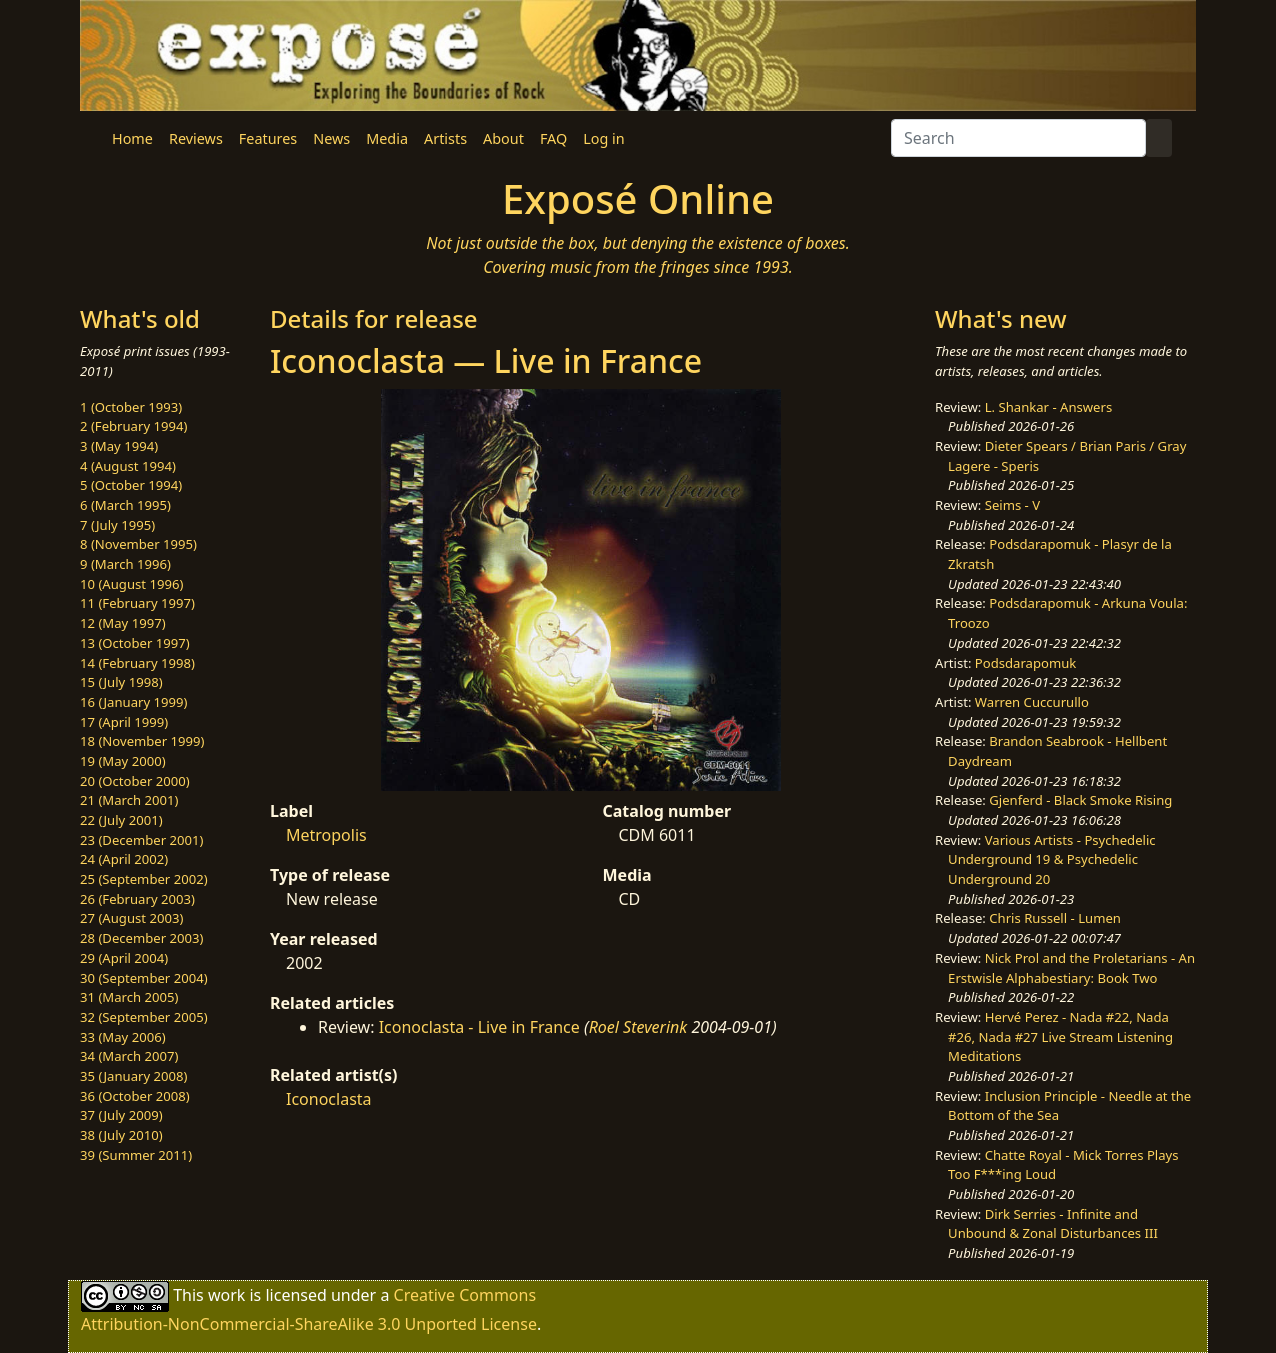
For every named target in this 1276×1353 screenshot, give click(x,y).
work (226, 1295)
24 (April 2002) (124, 859)
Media (387, 138)
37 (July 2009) (121, 1115)
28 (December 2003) (141, 938)
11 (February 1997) (137, 603)
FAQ (553, 138)
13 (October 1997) (135, 643)
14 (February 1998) (137, 663)
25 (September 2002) (144, 879)
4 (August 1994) (128, 466)
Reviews (196, 138)
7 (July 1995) (117, 525)
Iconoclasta (329, 1099)
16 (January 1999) (133, 702)
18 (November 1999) (142, 741)
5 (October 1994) (131, 485)
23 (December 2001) (141, 840)
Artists (445, 138)
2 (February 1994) (133, 426)
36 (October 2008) (135, 1096)
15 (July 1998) (121, 682)
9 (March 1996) (125, 564)
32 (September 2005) (144, 1017)
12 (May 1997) (123, 623)
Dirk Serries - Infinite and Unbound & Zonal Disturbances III (1053, 1224)
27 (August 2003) (131, 918)
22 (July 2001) (121, 820)
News (331, 138)
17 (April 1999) (124, 722)
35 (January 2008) (133, 1076)
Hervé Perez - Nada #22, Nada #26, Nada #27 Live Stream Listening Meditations (1060, 1036)
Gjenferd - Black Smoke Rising (1080, 800)
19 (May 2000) (123, 761)
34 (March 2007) (129, 1056)
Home (132, 138)
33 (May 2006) (123, 1037)
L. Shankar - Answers (1049, 407)
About (503, 138)
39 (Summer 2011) (136, 1155)
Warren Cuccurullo (1032, 702)
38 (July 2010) (121, 1135)
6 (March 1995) (125, 505)
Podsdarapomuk (1025, 663)
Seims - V (1012, 505)
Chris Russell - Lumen (1055, 918)
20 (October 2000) (135, 781)
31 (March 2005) (129, 997)
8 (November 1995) (138, 544)
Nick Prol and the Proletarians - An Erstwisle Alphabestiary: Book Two (1071, 968)
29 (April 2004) (124, 958)
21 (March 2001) (129, 800)
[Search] (1018, 138)
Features (268, 138)
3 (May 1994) (119, 446)
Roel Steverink (638, 1027)
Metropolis (326, 835)
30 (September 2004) (144, 978)
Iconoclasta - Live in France (479, 1027)
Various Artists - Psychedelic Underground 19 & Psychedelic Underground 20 (1052, 859)
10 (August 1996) (131, 584)
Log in (603, 138)
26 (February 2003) (137, 899)
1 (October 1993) (131, 407)
